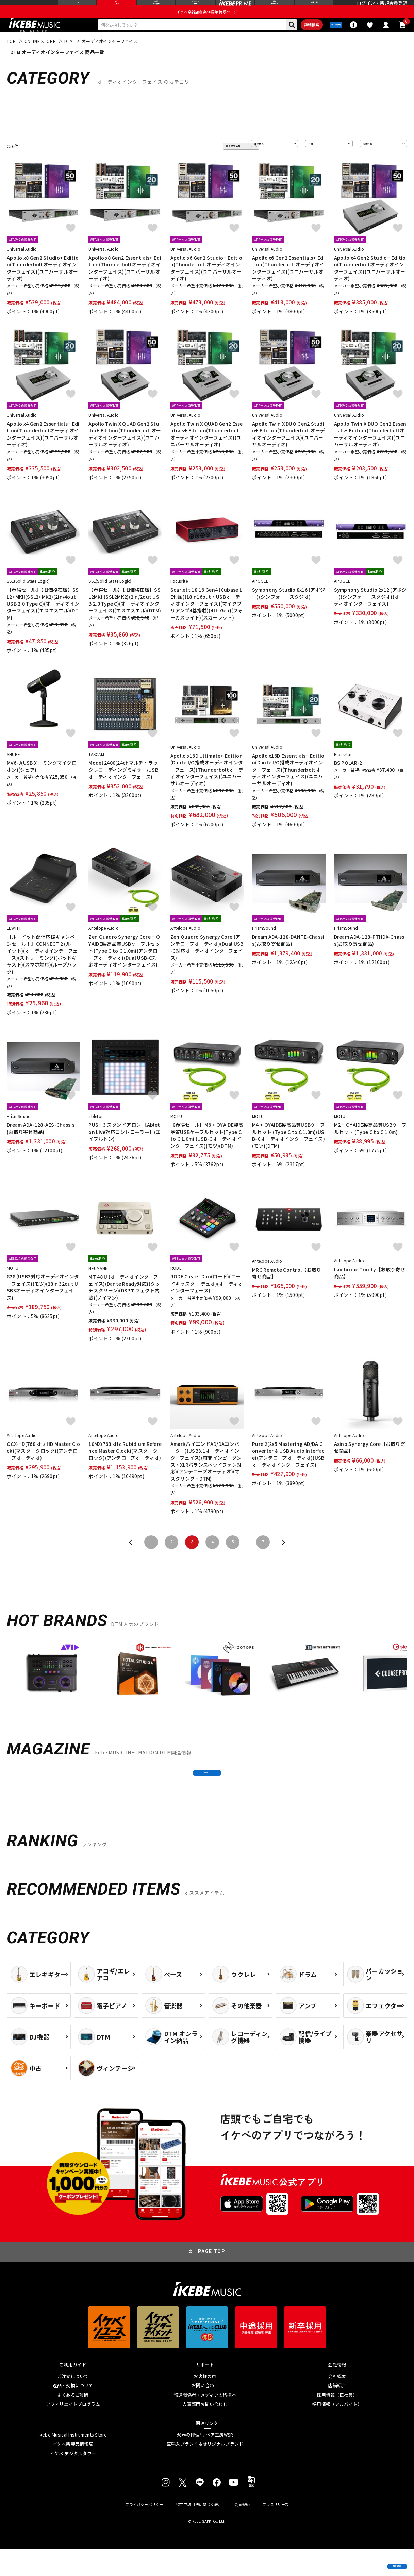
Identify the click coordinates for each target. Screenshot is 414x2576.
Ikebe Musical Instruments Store (73, 2462)
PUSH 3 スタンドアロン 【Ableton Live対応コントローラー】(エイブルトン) (124, 1146)
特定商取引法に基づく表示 (199, 2531)
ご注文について (73, 2403)
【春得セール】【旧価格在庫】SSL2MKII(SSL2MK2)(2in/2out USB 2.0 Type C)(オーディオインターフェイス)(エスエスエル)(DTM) (124, 615)
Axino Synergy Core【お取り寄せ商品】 (369, 1462)
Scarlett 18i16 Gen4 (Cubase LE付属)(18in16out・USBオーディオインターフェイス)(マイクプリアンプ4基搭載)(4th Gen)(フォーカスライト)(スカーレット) (206, 618)
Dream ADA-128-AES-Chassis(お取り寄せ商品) (40, 1143)
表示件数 (373, 161)
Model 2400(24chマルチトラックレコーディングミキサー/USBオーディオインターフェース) (123, 784)
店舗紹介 (337, 2412)
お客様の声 (205, 2403)
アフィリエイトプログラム (73, 2431)
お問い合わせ (205, 2412)
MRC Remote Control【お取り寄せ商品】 (286, 1287)
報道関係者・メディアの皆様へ (204, 2422)
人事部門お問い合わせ (205, 2431)
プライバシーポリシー (144, 2531)
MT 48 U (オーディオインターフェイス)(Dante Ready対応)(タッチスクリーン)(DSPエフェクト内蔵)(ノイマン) (124, 1302)
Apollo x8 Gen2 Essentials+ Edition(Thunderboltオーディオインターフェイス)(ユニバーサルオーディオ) (124, 283)
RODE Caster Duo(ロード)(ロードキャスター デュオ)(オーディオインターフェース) (206, 1298)
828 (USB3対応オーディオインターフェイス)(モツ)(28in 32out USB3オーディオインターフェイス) (43, 1302)
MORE (207, 1793)
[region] (207, 1689)
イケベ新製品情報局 (73, 2471)
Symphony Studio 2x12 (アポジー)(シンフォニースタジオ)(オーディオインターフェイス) (370, 611)
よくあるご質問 (73, 2422)
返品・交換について (73, 2412)
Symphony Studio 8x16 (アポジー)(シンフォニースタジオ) (288, 608)
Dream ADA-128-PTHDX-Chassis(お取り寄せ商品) (370, 955)
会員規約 (242, 2531)
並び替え (264, 161)
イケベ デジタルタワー (73, 2480)
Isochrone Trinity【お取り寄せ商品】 (369, 1287)
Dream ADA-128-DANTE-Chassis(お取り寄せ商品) (288, 955)
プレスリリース (275, 2531)
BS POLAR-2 (348, 777)
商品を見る (377, 2561)
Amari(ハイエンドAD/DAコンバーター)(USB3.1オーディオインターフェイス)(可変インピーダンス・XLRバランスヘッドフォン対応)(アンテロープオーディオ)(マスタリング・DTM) (206, 1476)
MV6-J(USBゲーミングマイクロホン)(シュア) (42, 781)
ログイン (366, 8)
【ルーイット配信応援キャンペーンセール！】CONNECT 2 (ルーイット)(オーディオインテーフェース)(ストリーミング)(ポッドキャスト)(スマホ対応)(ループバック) (43, 969)
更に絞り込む (214, 161)
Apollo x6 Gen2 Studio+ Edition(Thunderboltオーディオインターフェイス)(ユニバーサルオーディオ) (206, 283)
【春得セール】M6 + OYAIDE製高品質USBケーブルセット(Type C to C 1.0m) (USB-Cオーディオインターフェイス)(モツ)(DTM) (207, 1150)
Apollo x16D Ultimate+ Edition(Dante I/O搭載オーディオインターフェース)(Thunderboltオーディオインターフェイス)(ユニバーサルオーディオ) (207, 784)
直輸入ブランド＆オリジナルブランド (205, 2471)
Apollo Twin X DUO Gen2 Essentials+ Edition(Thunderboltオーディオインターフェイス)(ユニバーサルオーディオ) (370, 449)
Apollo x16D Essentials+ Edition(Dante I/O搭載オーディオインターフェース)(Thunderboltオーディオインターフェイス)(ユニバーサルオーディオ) (288, 784)
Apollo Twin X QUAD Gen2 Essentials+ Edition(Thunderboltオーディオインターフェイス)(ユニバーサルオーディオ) (206, 449)
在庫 (315, 161)
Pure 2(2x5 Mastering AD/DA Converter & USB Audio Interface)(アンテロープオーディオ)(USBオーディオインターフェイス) (288, 1469)
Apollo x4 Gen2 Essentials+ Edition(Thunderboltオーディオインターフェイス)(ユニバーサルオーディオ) (43, 449)
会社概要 (337, 2403)
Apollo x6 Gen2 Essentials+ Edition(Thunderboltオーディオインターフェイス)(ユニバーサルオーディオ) (288, 283)
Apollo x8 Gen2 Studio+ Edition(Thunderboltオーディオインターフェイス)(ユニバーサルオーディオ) (43, 283)
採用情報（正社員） (337, 2422)
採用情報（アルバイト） (337, 2431)
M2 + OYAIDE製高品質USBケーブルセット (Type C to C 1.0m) (370, 1143)
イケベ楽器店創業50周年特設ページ (206, 22)
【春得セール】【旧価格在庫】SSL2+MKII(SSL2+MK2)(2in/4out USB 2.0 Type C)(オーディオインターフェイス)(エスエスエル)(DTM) (43, 618)
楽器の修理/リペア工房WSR (205, 2462)
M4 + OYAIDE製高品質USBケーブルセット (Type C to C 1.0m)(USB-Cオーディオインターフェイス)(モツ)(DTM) (288, 1150)
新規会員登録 (393, 8)
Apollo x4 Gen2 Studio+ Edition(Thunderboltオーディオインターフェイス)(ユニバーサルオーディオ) (370, 283)
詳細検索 (286, 37)
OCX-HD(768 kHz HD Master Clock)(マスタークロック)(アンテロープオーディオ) (43, 1465)
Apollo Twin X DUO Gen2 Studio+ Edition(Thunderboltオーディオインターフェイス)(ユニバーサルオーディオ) (288, 449)
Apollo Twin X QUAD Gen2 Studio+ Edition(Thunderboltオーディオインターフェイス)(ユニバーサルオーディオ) (124, 449)
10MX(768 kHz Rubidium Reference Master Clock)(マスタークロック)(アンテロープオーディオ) (125, 1465)
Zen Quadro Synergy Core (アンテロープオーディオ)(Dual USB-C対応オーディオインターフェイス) (207, 962)
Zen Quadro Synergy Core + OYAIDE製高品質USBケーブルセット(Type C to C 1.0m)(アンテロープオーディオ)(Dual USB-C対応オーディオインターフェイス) (124, 965)
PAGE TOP (211, 2278)
